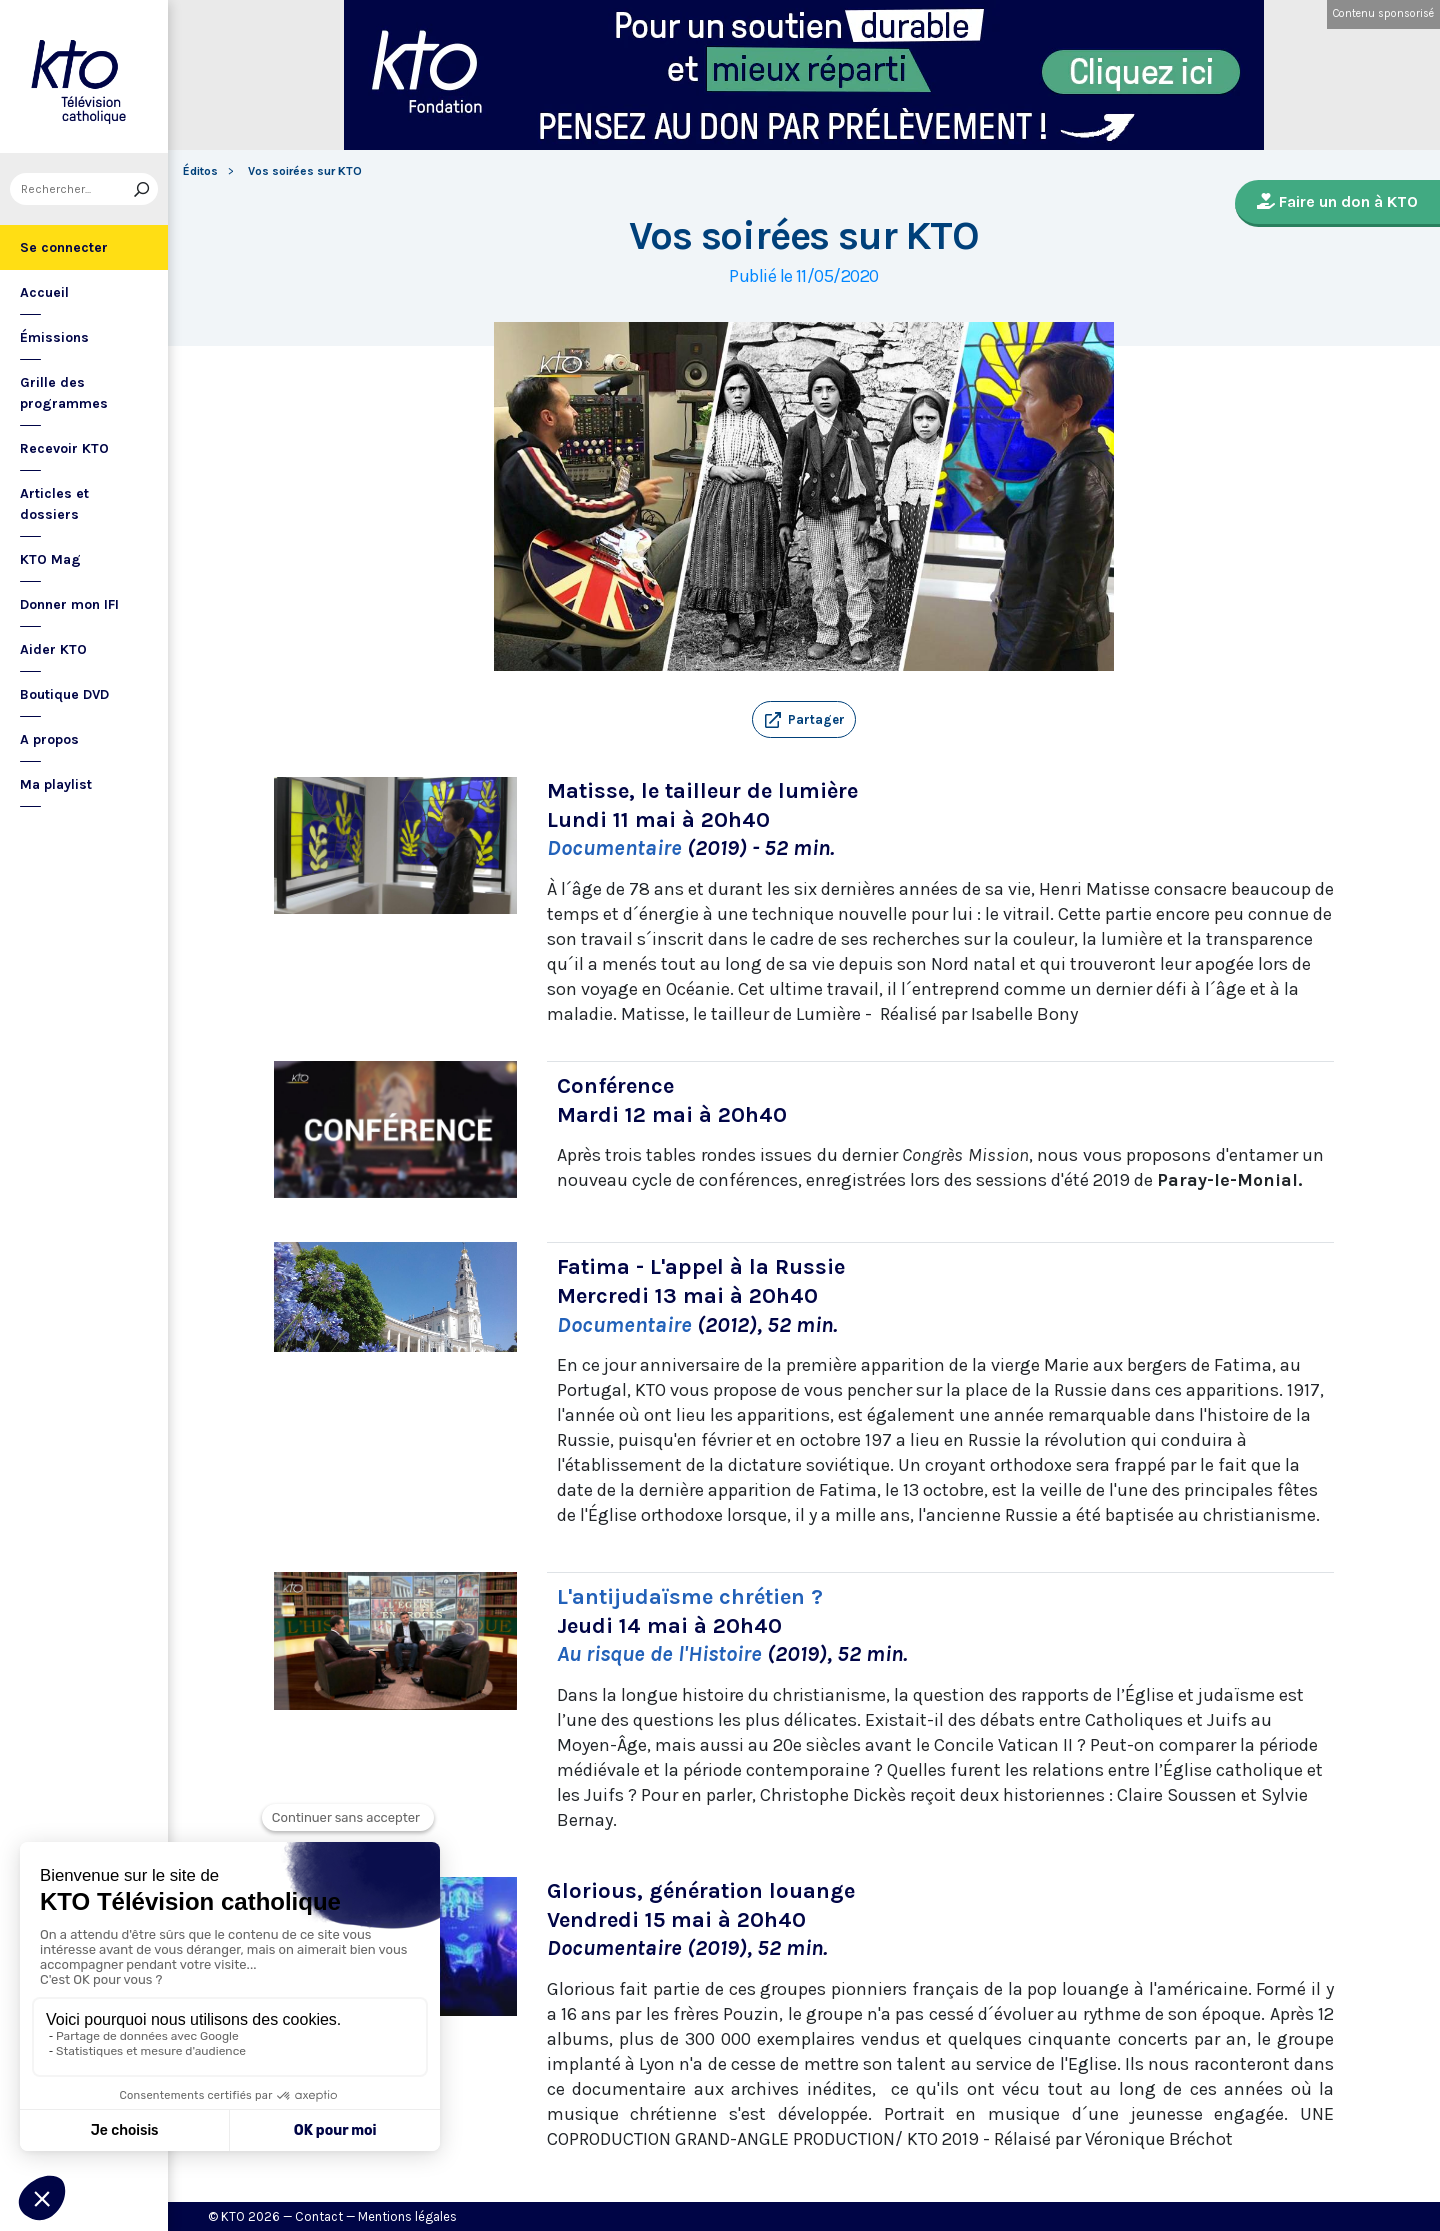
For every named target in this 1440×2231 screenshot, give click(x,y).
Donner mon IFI (69, 604)
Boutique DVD (64, 694)
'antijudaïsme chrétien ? (698, 1597)
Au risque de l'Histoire (659, 1654)
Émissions (54, 337)
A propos (49, 739)
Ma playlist (56, 784)
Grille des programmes (64, 393)
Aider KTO (53, 649)
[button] (804, 720)
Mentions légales (407, 2216)
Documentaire (617, 848)
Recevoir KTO (64, 448)
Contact (319, 2216)
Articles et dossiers (54, 504)
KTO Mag (50, 559)
